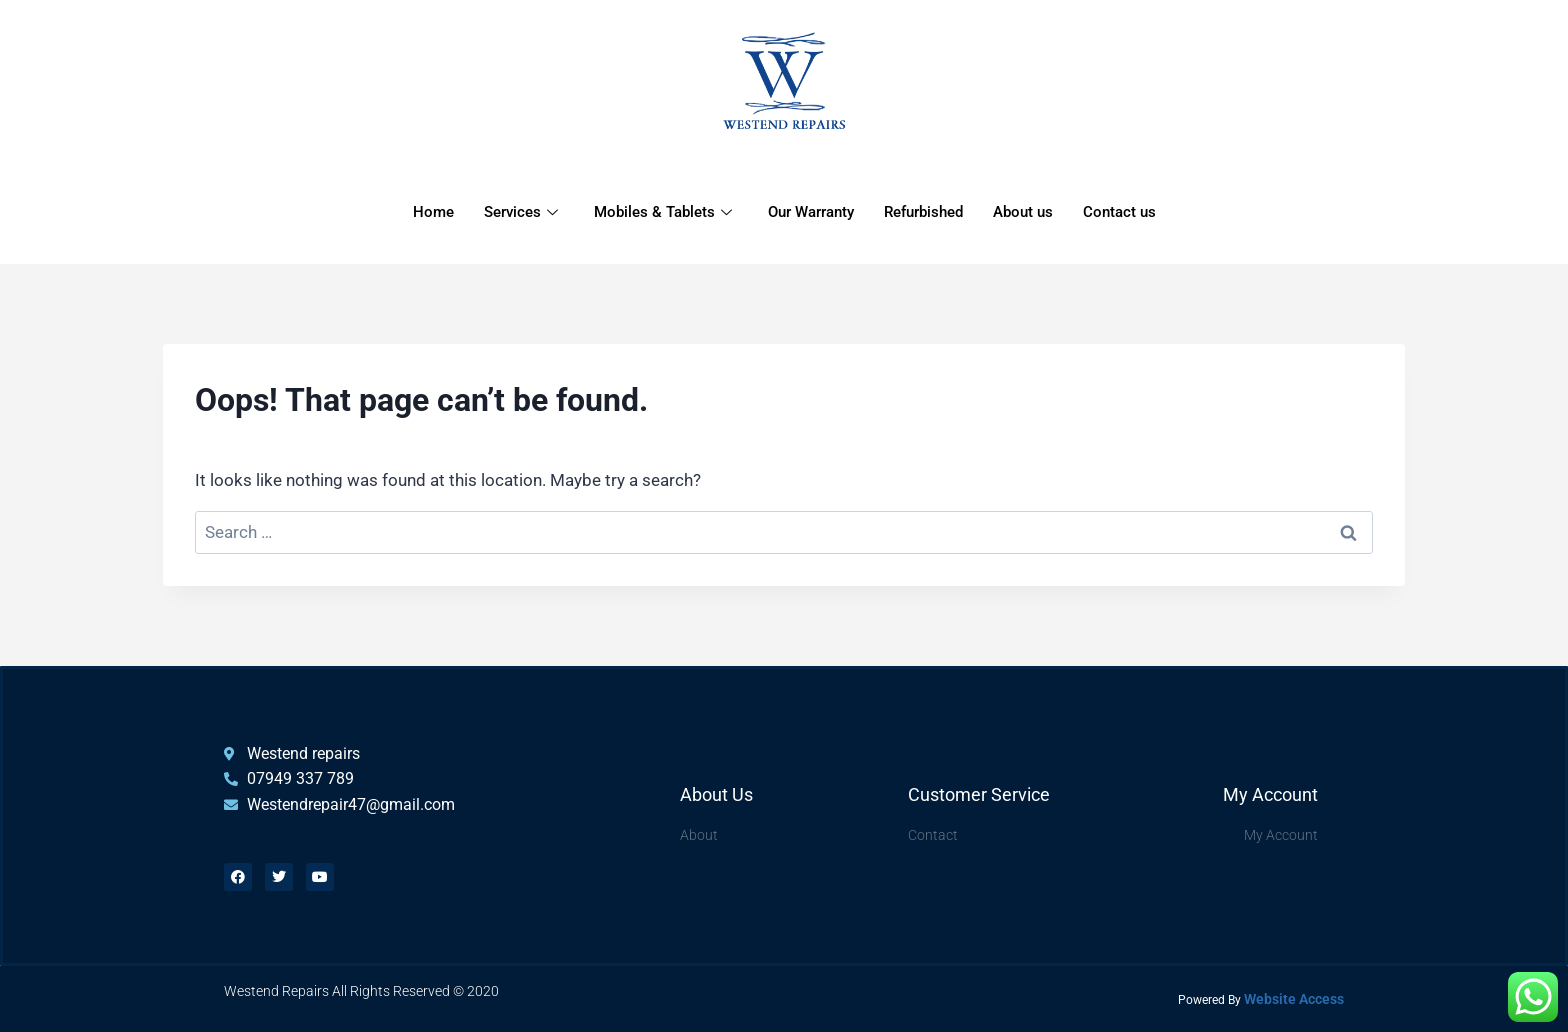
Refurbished (923, 213)
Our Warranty (811, 213)
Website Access (1294, 999)
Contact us (1119, 213)
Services (521, 213)
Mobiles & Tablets (663, 213)
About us (1023, 213)
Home (433, 213)
